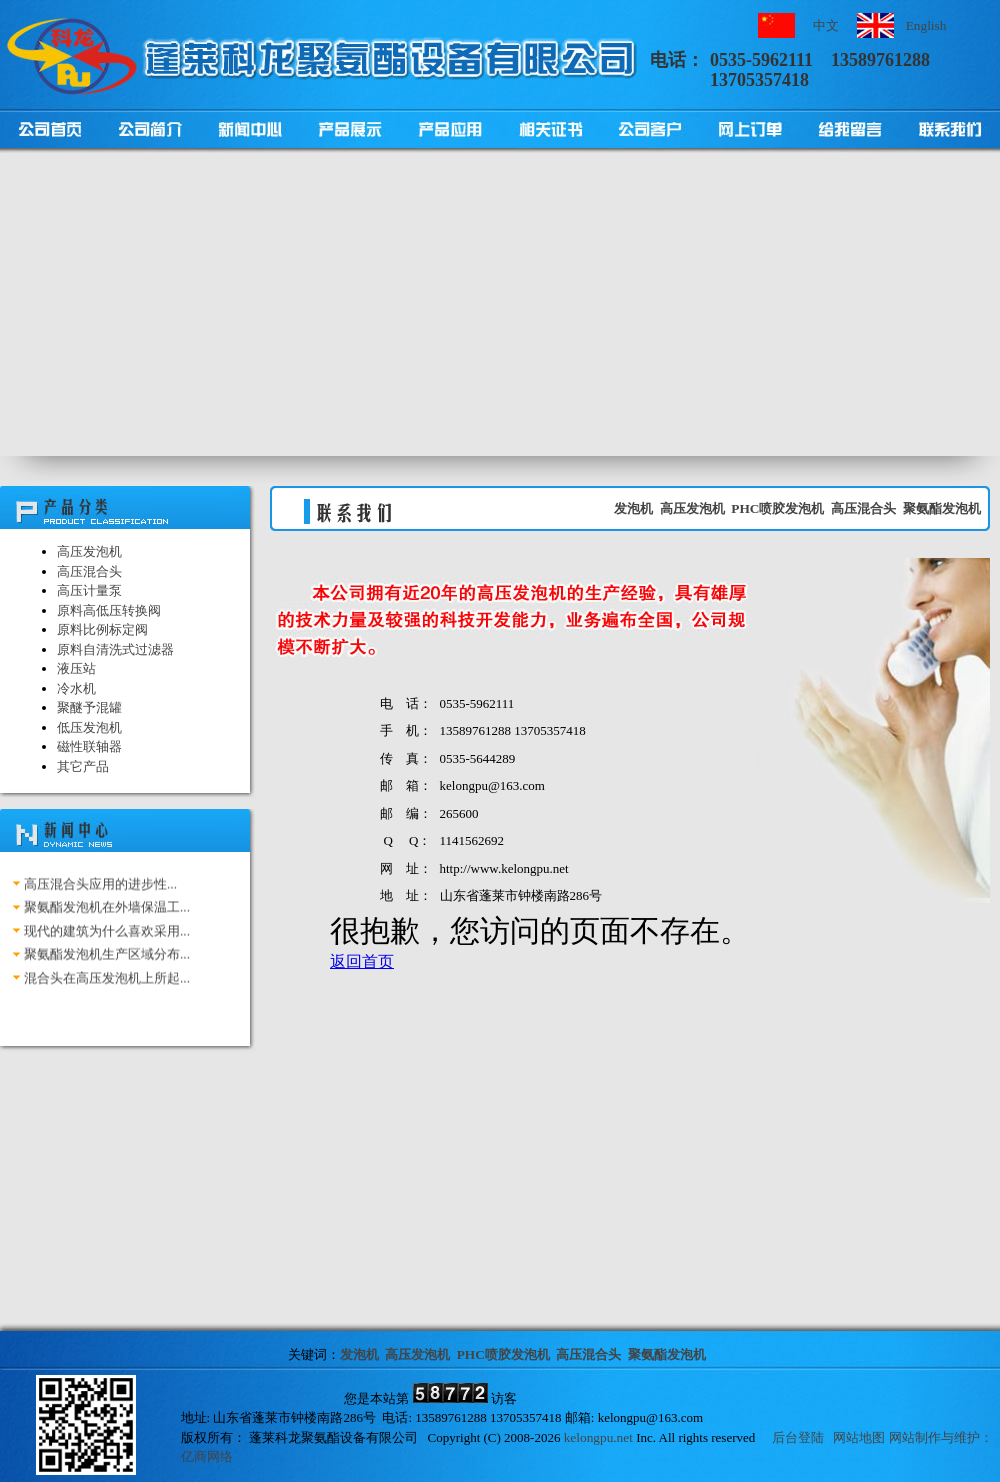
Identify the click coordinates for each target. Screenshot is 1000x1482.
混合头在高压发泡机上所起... (107, 981)
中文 (826, 25)
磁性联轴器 (89, 746)
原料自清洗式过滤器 (115, 649)
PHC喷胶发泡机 (777, 508)
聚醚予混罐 (89, 707)
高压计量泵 (89, 590)
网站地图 (859, 1437)
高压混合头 (89, 571)
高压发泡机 (89, 551)
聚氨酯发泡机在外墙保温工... (107, 911)
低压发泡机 (89, 727)
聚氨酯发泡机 (942, 508)
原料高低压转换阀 (109, 610)
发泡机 (633, 508)
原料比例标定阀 (102, 629)
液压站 (76, 668)
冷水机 (76, 688)
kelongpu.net (598, 1437)
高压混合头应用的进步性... (100, 887)
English (926, 25)
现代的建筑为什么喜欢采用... (107, 934)
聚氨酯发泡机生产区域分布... (107, 958)
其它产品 (83, 766)
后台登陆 (798, 1437)
